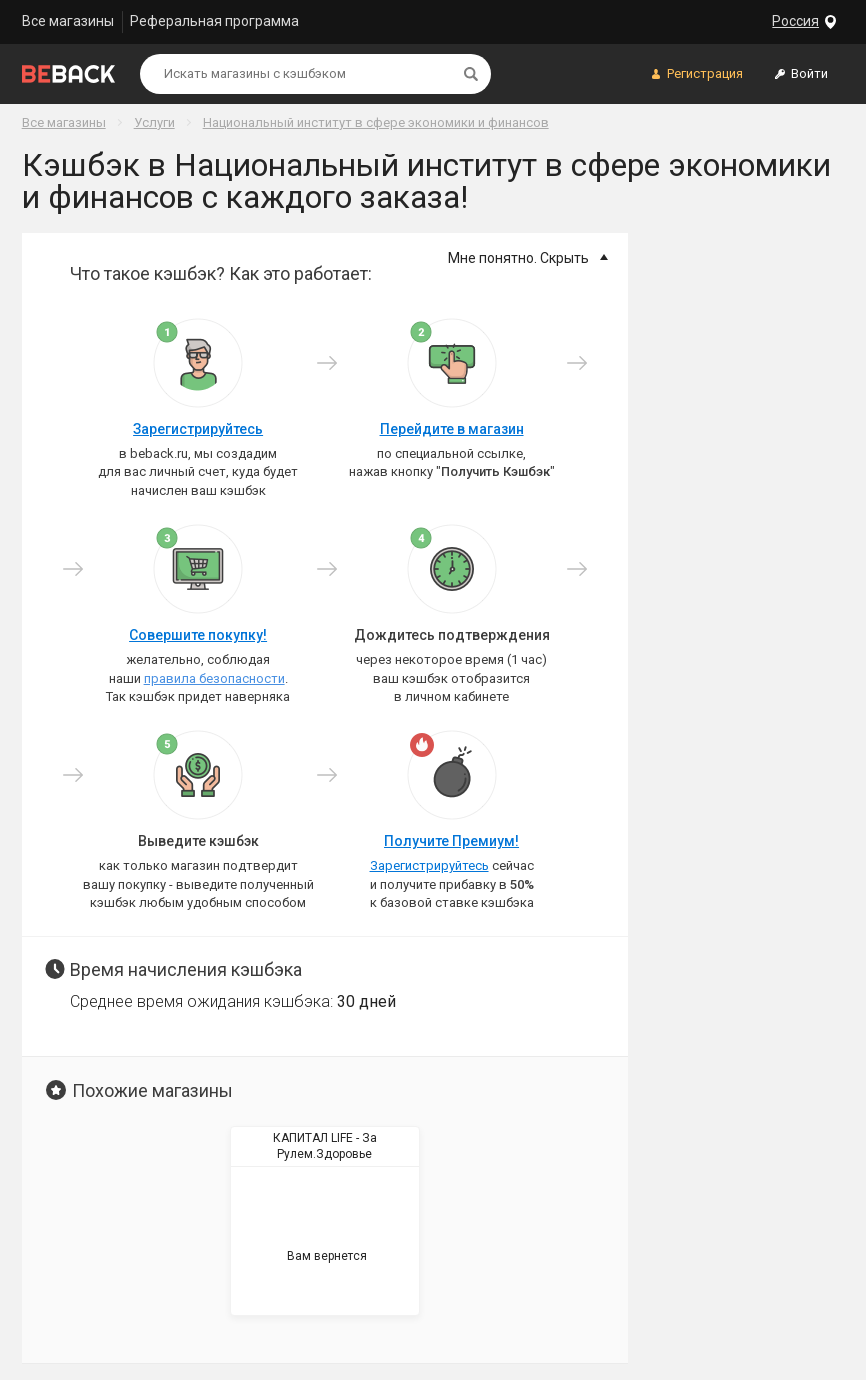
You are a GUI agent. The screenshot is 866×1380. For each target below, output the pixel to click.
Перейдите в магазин (452, 429)
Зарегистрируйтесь (198, 429)
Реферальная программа (214, 21)
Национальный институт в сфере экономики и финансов (376, 122)
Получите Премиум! (451, 841)
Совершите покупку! (198, 635)
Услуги (154, 122)
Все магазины (68, 21)
